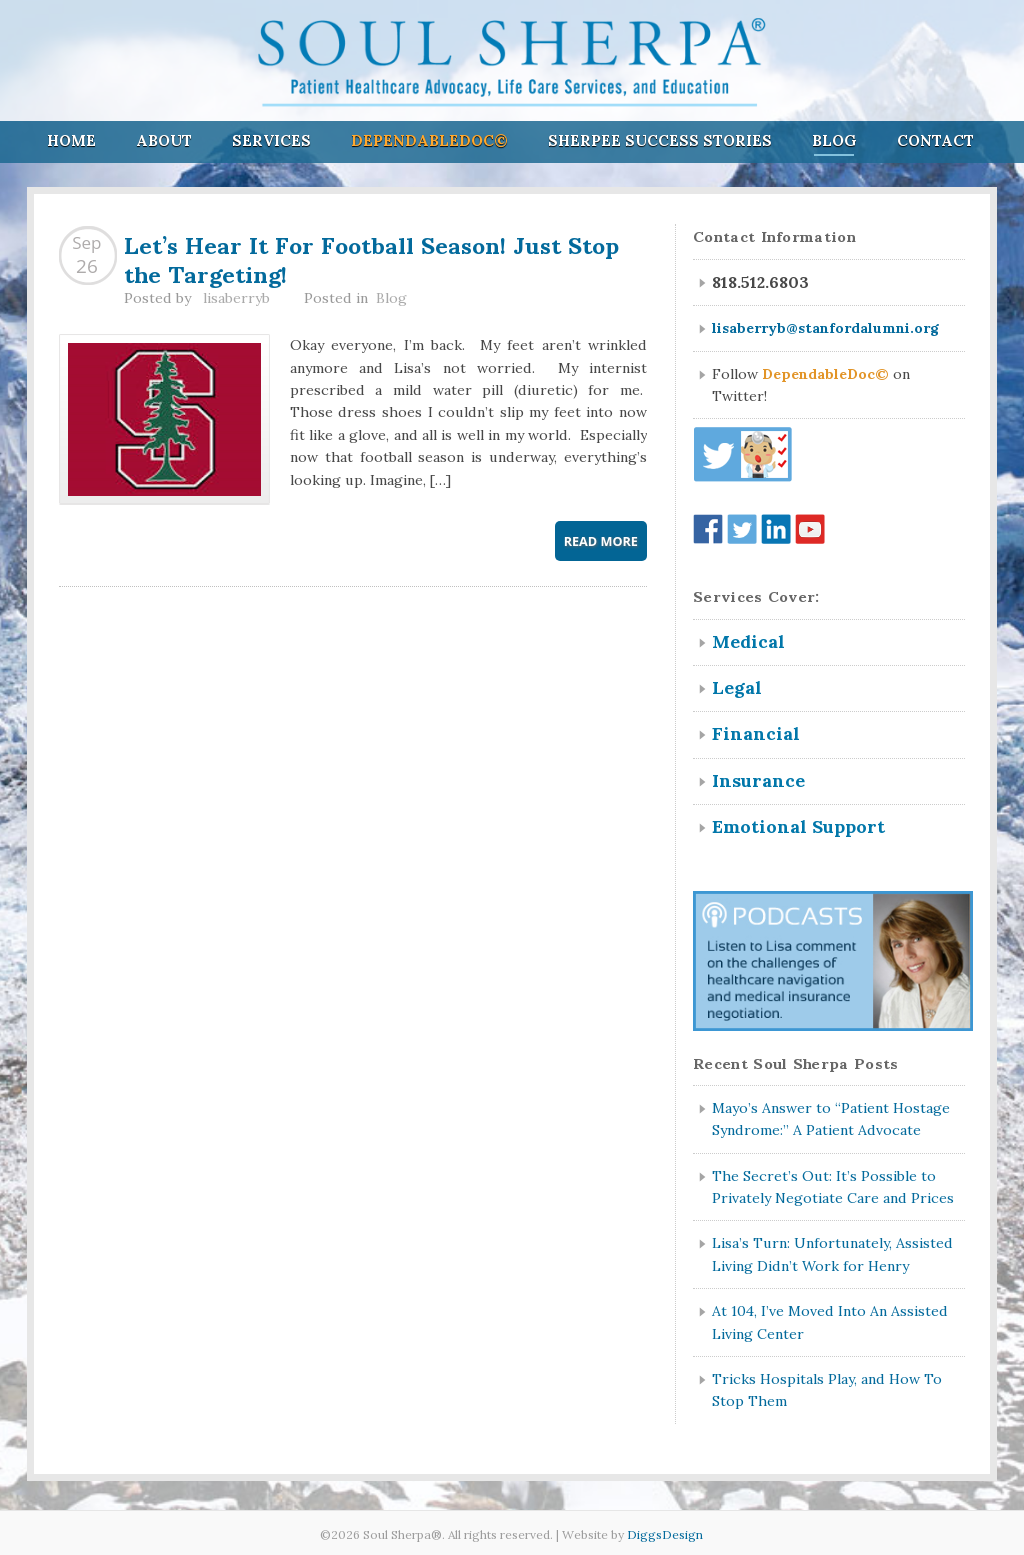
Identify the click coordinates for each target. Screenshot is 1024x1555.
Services (271, 140)
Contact (935, 140)
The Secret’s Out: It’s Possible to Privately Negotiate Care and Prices (833, 1187)
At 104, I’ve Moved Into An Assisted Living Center (830, 1322)
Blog (834, 140)
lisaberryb (236, 298)
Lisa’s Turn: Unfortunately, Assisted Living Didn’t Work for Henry (832, 1254)
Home (71, 140)
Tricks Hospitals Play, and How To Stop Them (827, 1390)
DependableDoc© (429, 140)
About (164, 140)
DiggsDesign (665, 1534)
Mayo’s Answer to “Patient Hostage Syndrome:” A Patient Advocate (831, 1119)
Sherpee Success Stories (660, 140)
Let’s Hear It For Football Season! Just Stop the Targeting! (371, 257)
